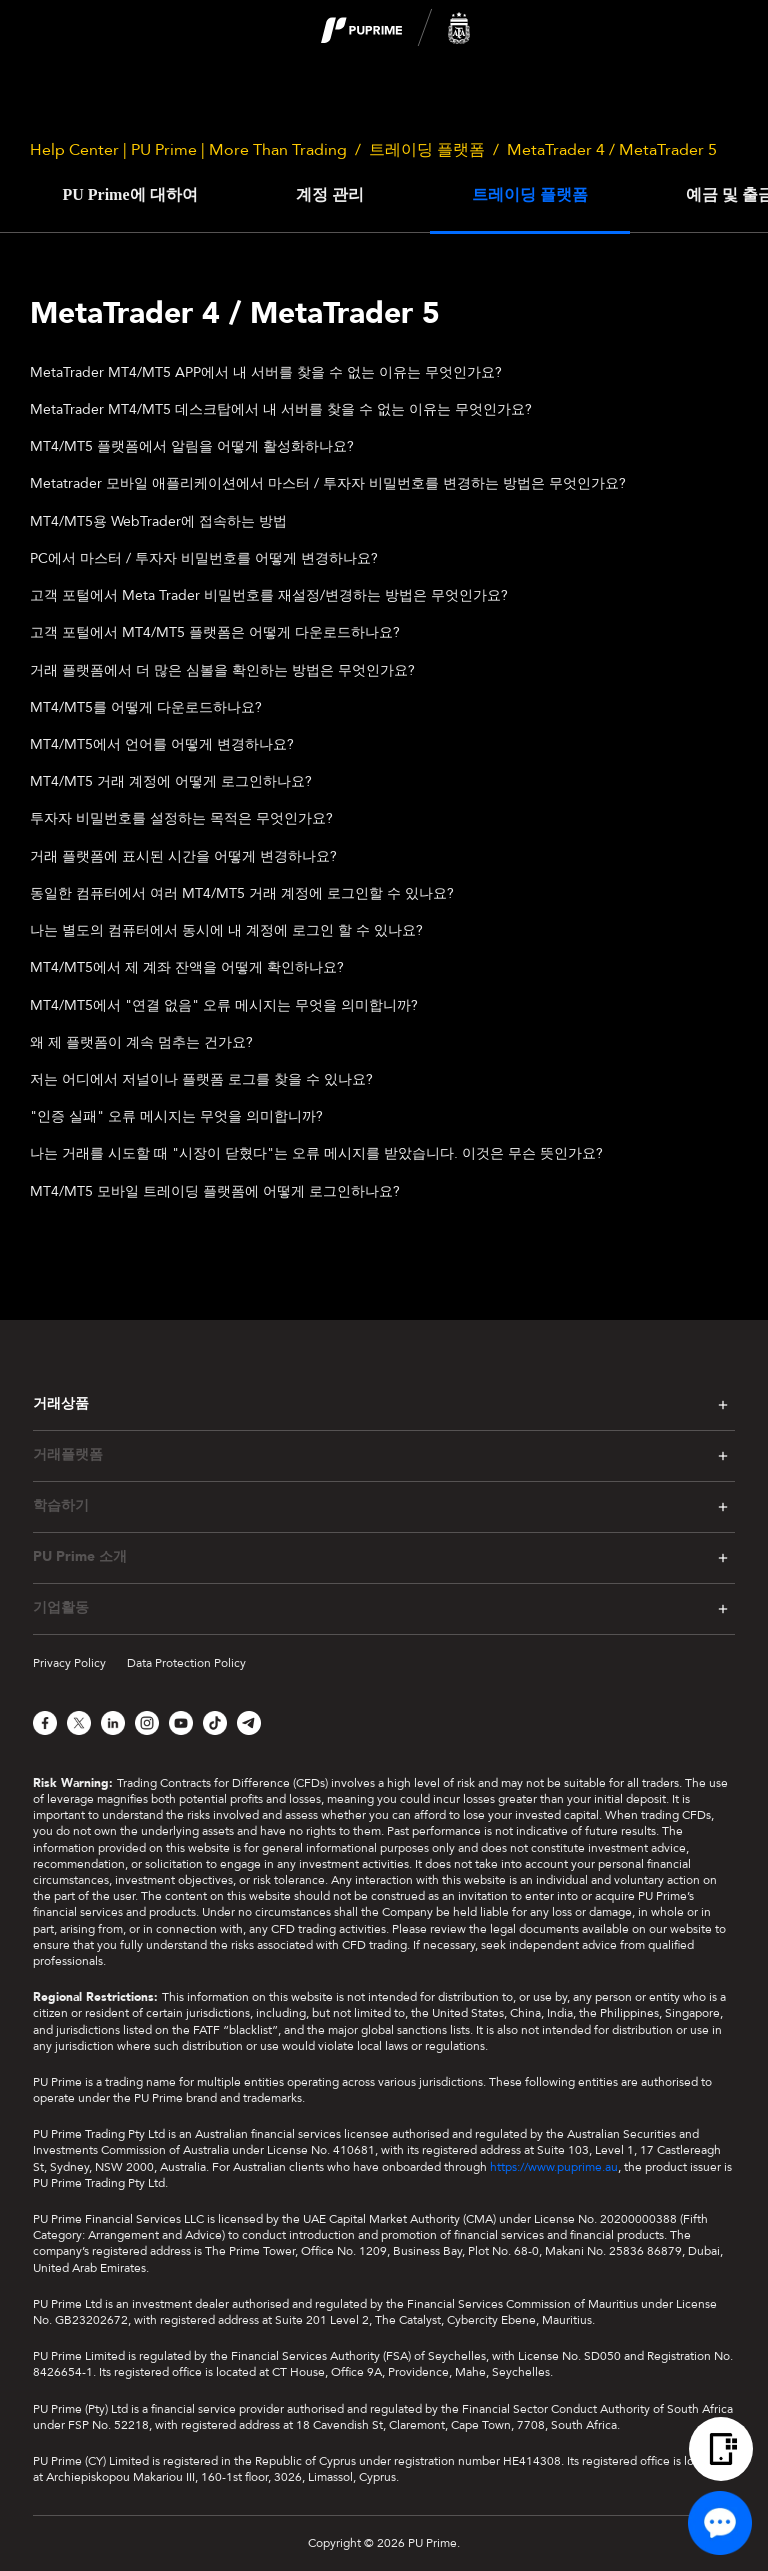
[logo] (396, 29)
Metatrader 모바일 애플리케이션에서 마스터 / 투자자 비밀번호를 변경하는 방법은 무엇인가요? (328, 483)
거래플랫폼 (68, 1455)
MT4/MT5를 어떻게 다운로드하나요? (146, 707)
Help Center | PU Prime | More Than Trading (188, 150)
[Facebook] (45, 1723)
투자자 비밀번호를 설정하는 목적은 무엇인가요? (181, 818)
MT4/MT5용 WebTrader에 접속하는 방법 (158, 521)
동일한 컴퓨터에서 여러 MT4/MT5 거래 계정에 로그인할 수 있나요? (242, 893)
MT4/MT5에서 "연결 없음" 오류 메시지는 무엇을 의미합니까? (224, 1005)
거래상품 (61, 1403)
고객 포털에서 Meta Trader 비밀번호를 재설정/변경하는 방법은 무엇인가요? (269, 595)
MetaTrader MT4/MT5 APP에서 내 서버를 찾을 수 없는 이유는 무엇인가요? (266, 372)
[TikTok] (215, 1723)
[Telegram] (249, 1723)
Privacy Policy (69, 1663)
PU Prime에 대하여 (129, 194)
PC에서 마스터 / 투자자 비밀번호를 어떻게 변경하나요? (204, 558)
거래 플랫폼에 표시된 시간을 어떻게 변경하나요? (183, 856)
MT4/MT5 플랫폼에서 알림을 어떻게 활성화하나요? (192, 446)
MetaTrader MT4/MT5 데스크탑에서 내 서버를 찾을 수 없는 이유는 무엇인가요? (281, 409)
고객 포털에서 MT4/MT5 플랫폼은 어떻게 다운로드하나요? (215, 632)
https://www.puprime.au (554, 2167)
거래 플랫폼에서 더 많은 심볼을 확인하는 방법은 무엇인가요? (222, 670)
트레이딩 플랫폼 (427, 150)
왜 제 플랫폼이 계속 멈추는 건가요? (141, 1042)
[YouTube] (181, 1723)
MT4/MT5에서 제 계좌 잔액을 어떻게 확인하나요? (187, 967)
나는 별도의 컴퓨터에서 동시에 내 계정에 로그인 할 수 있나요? (226, 930)
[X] (79, 1723)
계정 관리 (330, 194)
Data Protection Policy (186, 1663)
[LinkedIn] (113, 1723)
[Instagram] (147, 1723)
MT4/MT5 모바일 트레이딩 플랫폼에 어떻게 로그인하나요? (215, 1191)
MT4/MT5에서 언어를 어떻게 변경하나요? (162, 744)
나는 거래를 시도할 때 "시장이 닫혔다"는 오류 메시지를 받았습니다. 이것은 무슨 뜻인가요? (316, 1153)
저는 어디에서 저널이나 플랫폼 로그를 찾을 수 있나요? (201, 1079)
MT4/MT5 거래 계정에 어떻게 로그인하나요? (171, 781)
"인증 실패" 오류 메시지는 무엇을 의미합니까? (176, 1116)
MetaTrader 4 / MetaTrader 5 (612, 150)
